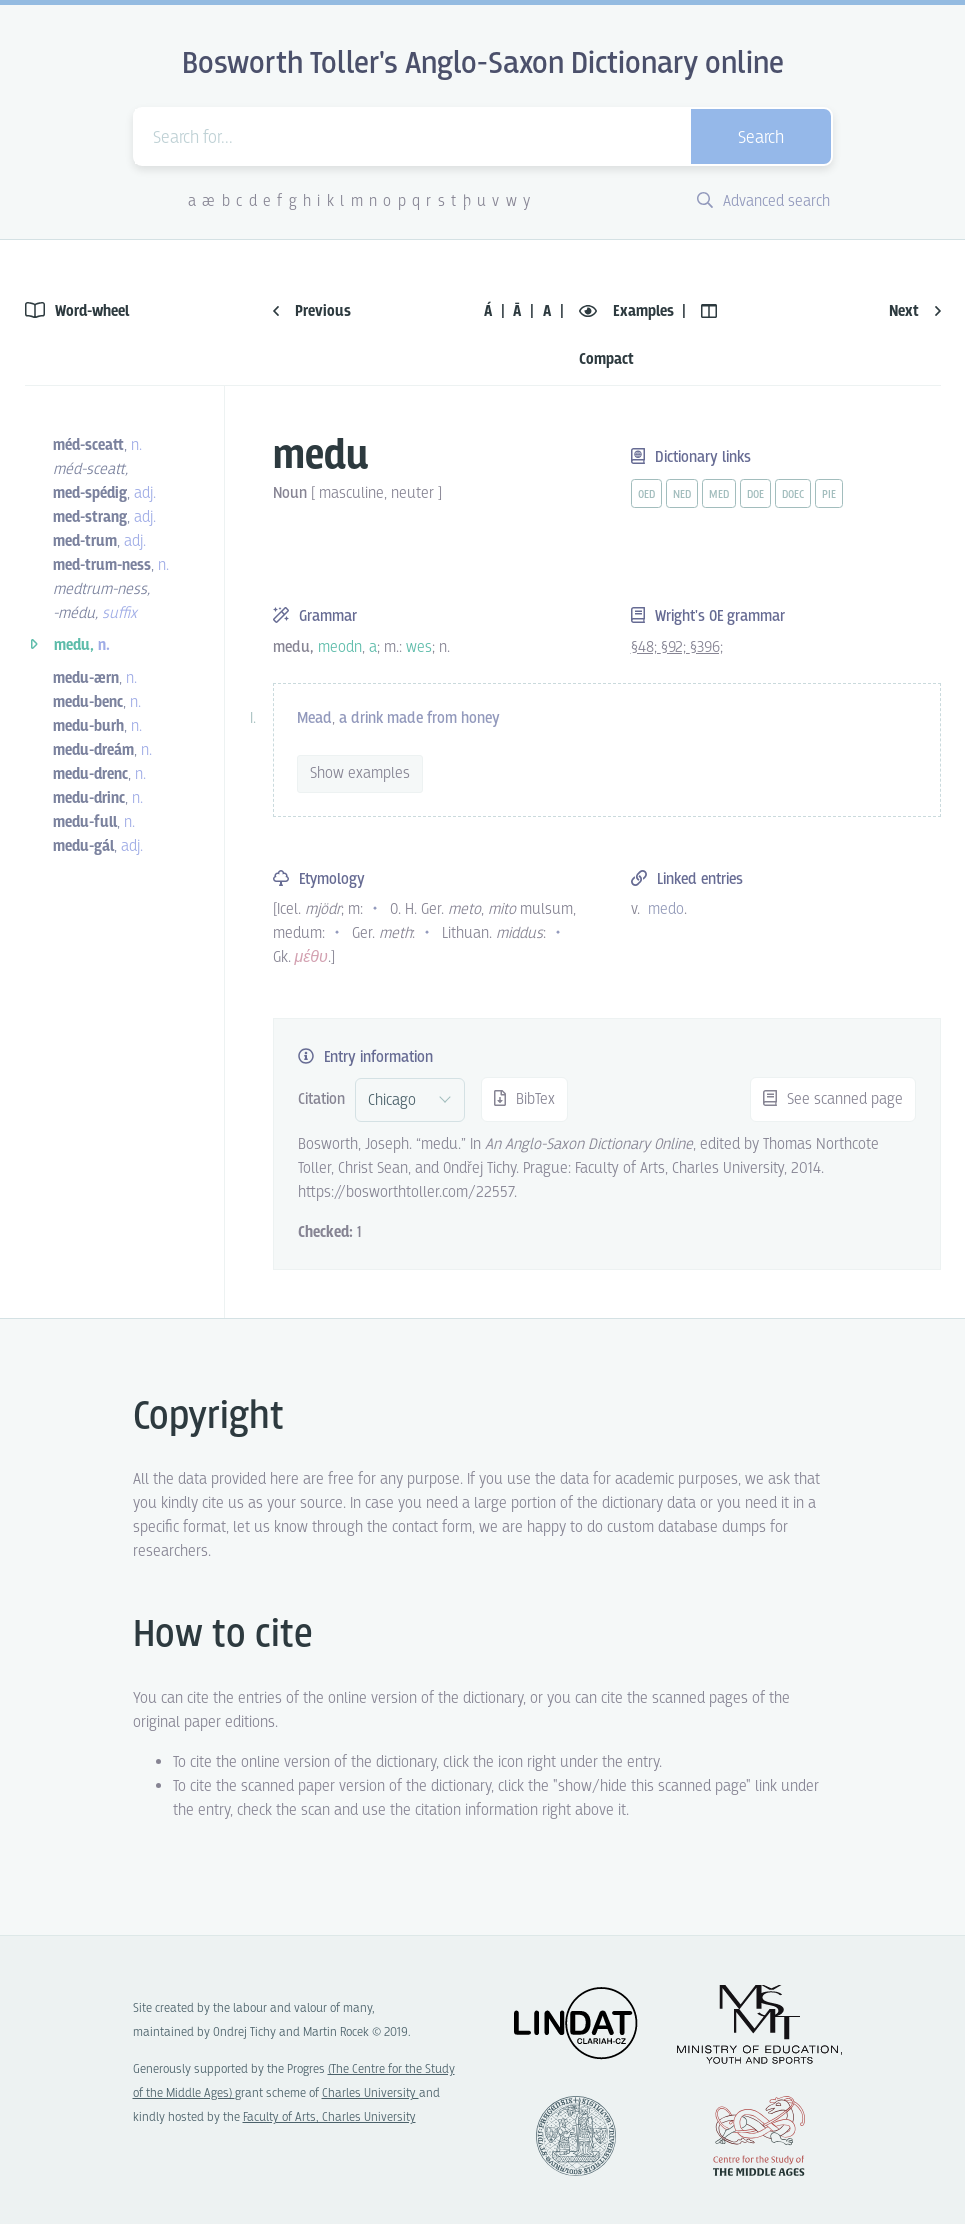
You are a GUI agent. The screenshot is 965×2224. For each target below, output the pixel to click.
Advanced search (763, 201)
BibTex (524, 1099)
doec (793, 495)
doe (755, 495)
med (719, 495)
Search (761, 138)
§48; (646, 647)
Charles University (370, 2093)
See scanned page (833, 1099)
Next (915, 311)
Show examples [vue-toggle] (360, 773)
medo (666, 909)
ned (682, 495)
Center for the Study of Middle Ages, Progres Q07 (759, 2136)
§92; (675, 647)
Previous (312, 311)
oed (646, 495)
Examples (628, 311)
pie (829, 495)
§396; (706, 647)
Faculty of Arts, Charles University (329, 2117)
